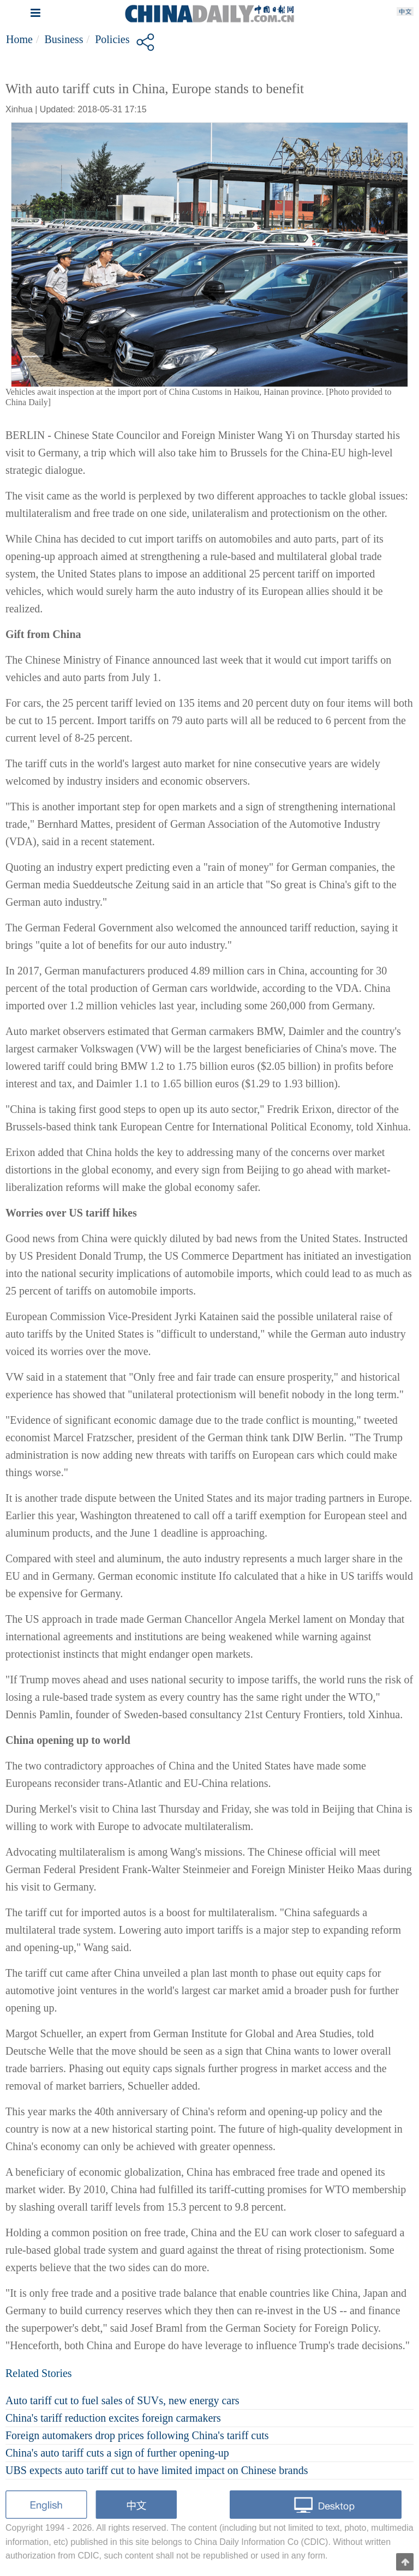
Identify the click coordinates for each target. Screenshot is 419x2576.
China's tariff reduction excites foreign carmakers (113, 2418)
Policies (112, 39)
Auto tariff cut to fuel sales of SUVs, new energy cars (122, 2400)
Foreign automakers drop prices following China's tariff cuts (137, 2435)
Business (63, 39)
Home (19, 39)
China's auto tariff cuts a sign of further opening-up (117, 2453)
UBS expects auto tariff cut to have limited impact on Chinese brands (156, 2470)
